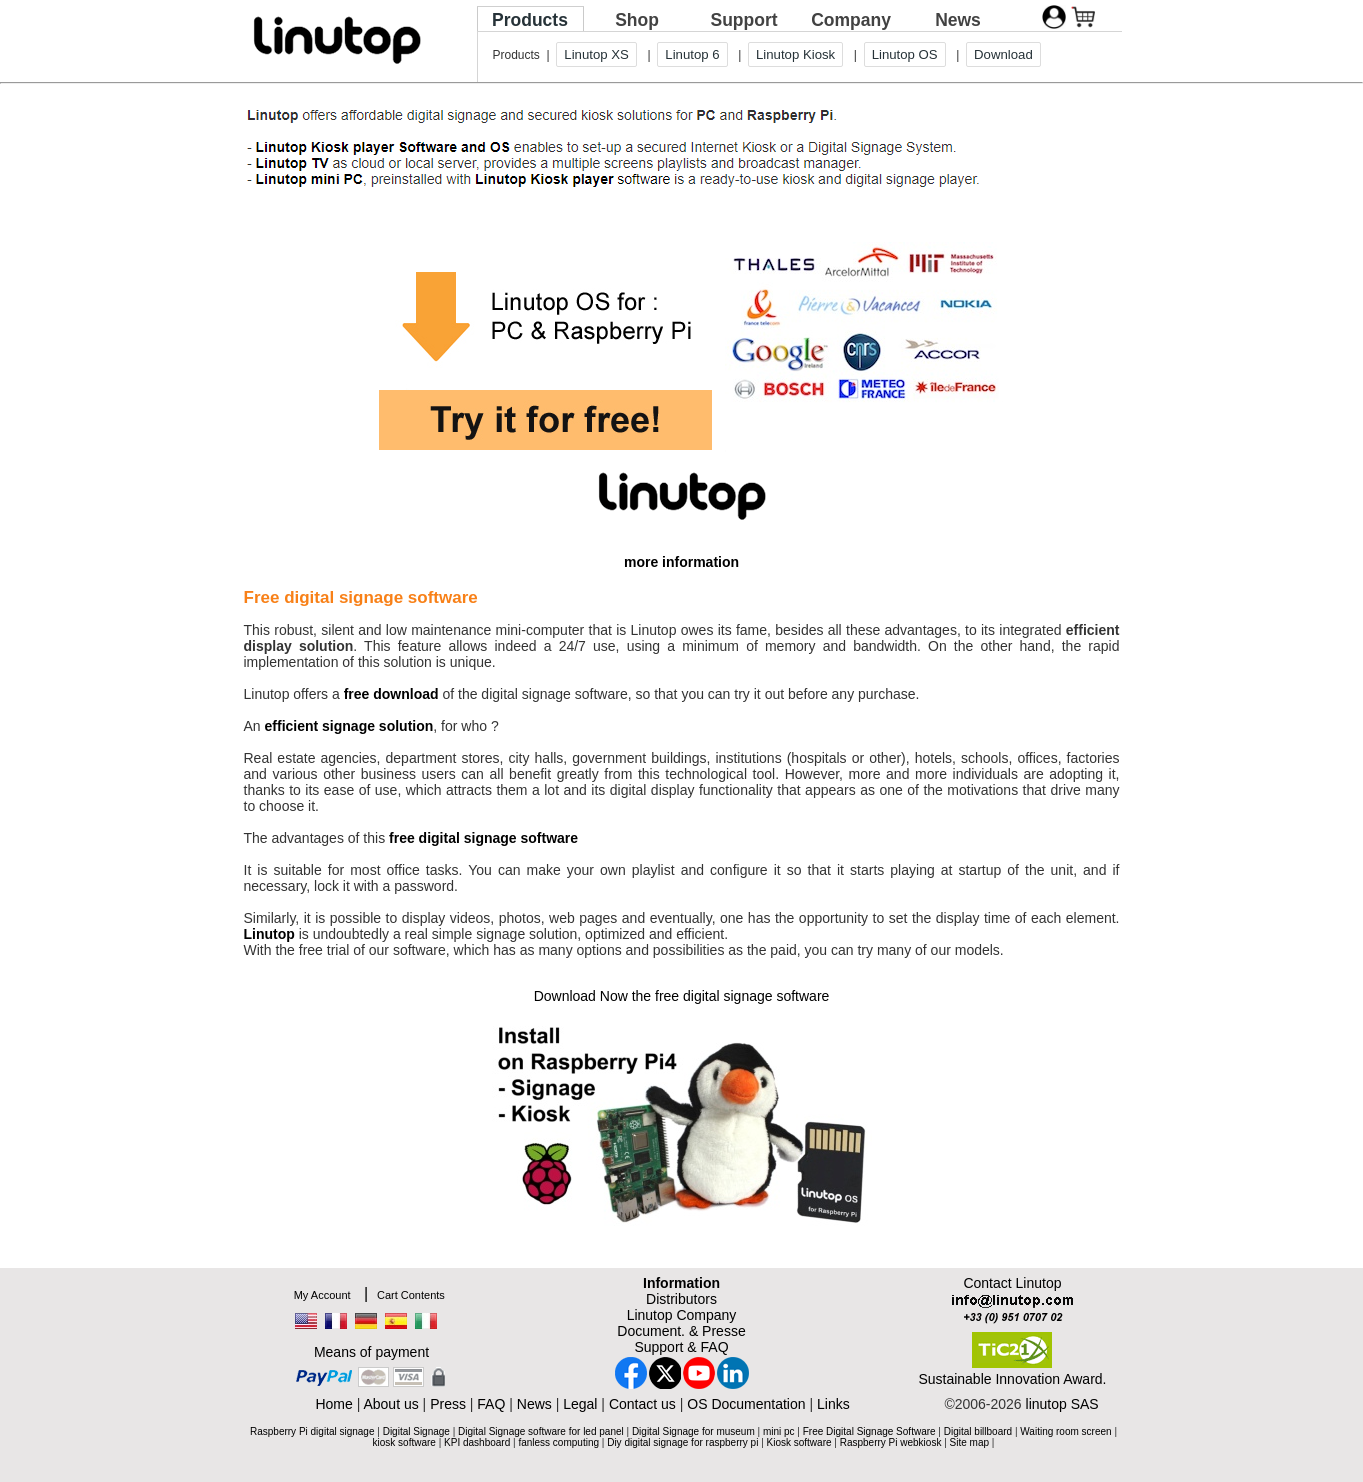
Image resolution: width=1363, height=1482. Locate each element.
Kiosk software (799, 1442)
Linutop (269, 934)
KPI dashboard (477, 1442)
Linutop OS (905, 54)
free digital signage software (483, 838)
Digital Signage (416, 1431)
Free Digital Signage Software (869, 1431)
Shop (637, 20)
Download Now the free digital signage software (682, 996)
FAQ (491, 1404)
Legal (580, 1404)
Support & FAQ (681, 1347)
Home (333, 1404)
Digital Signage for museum (693, 1431)
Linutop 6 (692, 54)
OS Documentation (746, 1404)
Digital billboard (978, 1431)
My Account (322, 1295)
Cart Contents (411, 1295)
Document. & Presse (681, 1331)
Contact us (642, 1404)
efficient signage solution (349, 726)
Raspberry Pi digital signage (312, 1431)
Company (851, 20)
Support (743, 20)
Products (530, 20)
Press (448, 1404)
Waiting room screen (1065, 1431)
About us (390, 1404)
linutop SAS (1062, 1404)
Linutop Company (682, 1315)
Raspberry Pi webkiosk (891, 1442)
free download (391, 694)
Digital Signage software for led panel (541, 1431)
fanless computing (558, 1442)
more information (681, 562)
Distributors (681, 1299)
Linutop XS (596, 54)
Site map (969, 1442)
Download (1003, 54)
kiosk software (404, 1442)
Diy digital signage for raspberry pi (682, 1442)
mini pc (779, 1431)
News (958, 20)
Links (833, 1404)
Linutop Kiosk (795, 54)
